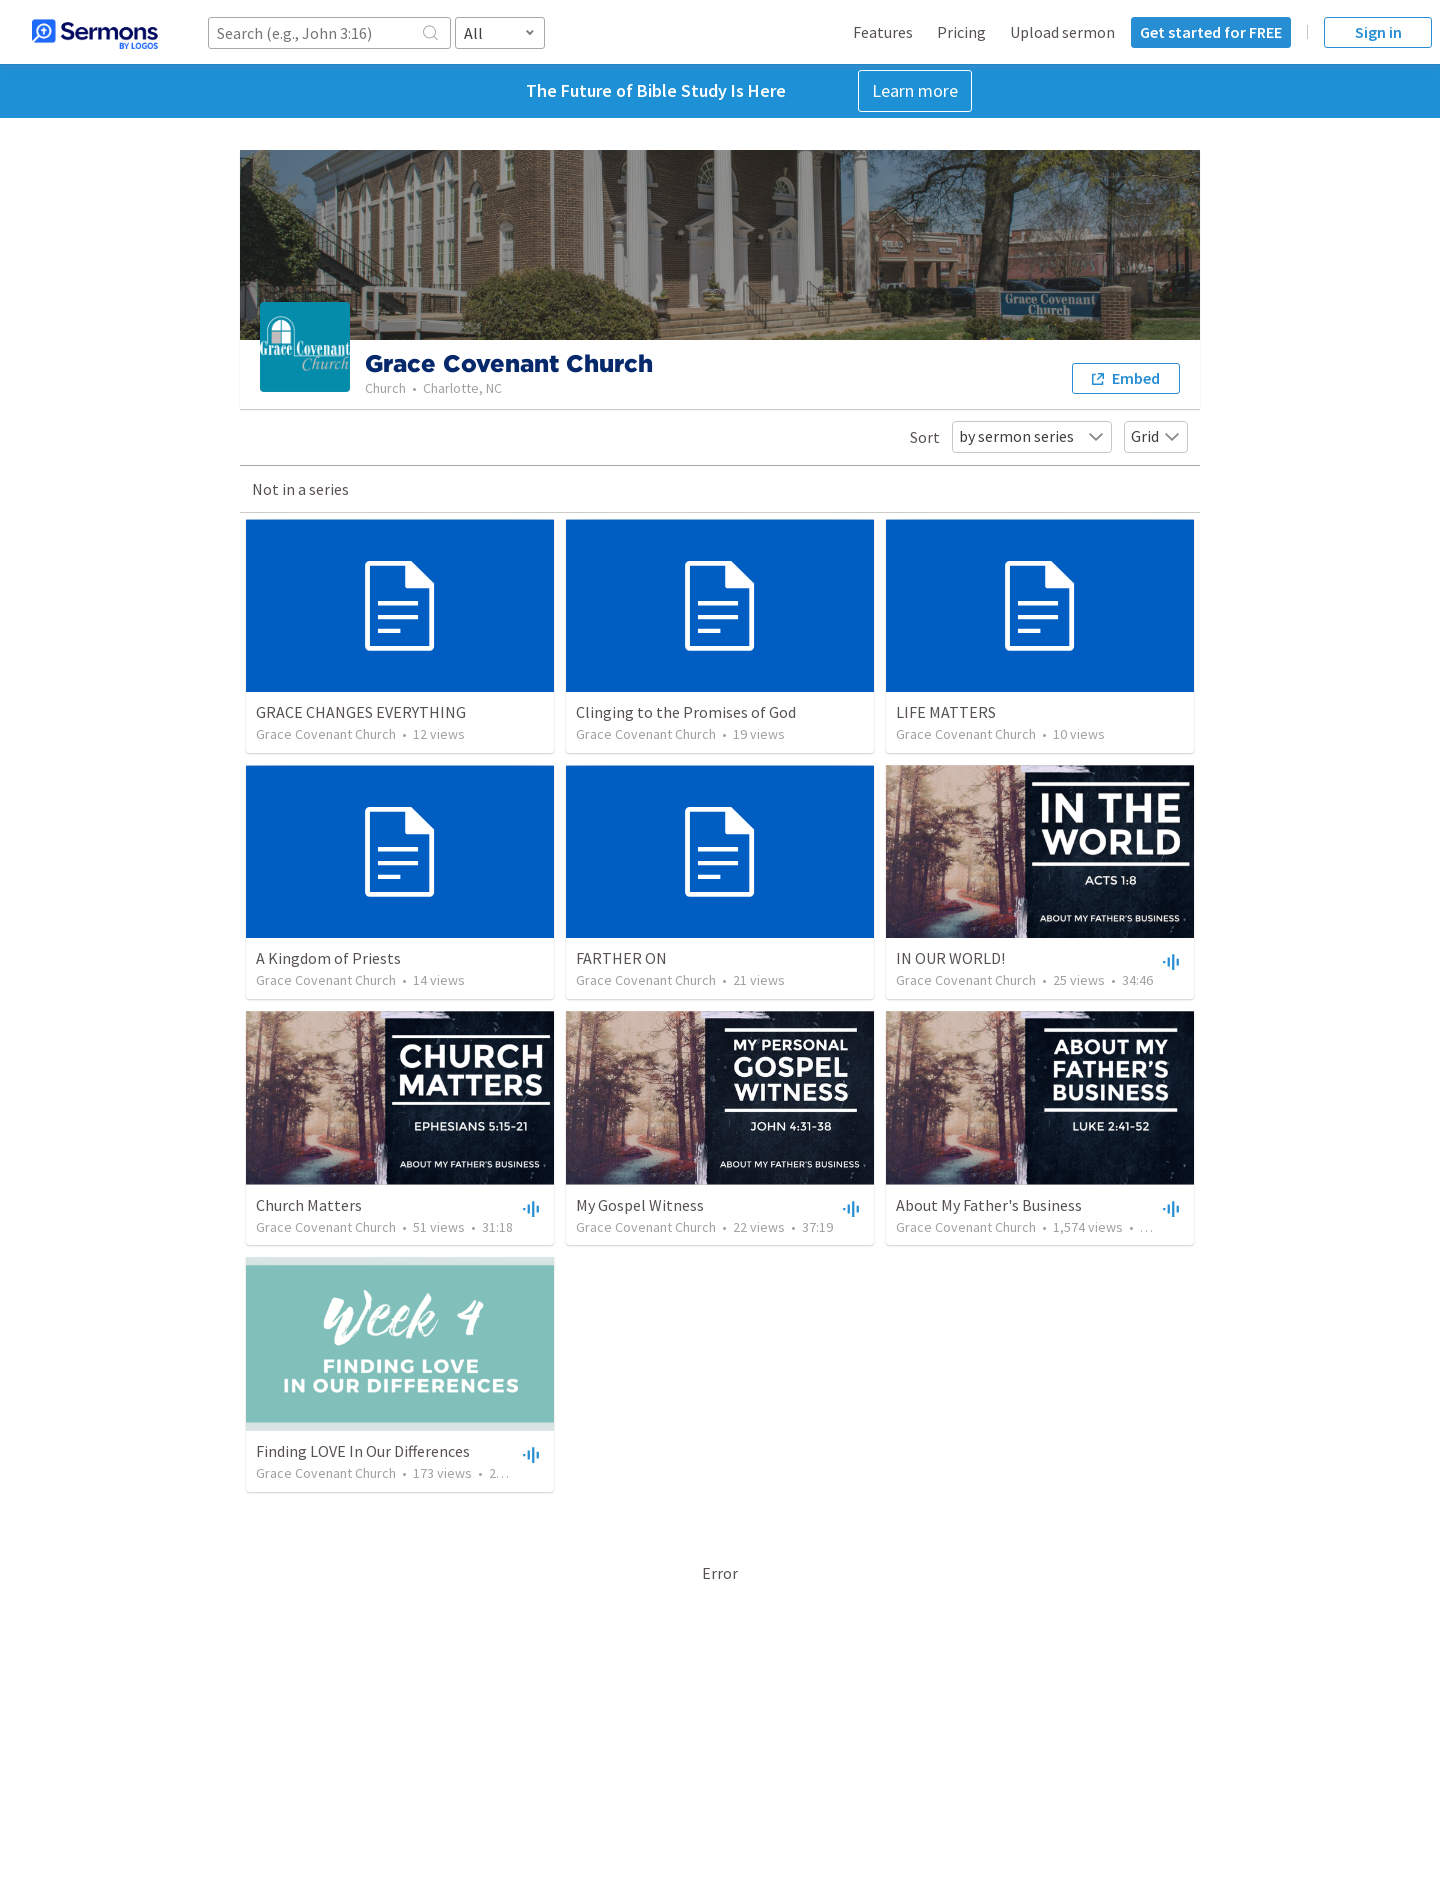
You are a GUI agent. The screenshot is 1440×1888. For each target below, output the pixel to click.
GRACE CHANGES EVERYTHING (361, 712)
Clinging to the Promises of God (686, 712)
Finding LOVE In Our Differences (363, 1451)
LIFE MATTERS (946, 712)
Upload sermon (1062, 32)
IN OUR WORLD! (950, 958)
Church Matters (309, 1205)
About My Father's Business (989, 1205)
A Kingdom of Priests (328, 958)
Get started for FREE (1211, 32)
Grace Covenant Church (326, 734)
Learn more (915, 90)
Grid (1156, 436)
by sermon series (1032, 436)
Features (883, 32)
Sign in (1378, 32)
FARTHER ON (621, 958)
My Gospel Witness (640, 1205)
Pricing (961, 32)
